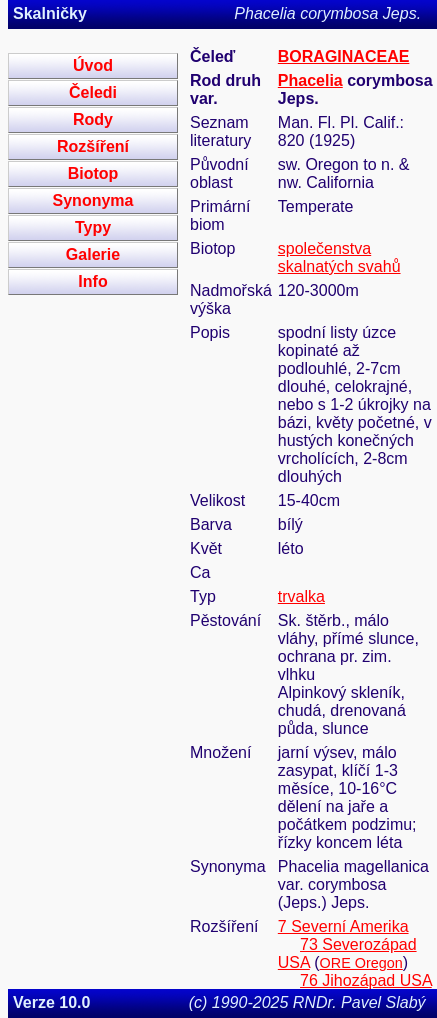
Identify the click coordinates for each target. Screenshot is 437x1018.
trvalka (301, 596)
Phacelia (310, 80)
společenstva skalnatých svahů (339, 257)
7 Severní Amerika (343, 926)
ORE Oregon (361, 963)
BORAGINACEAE (344, 56)
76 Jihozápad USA (366, 980)
